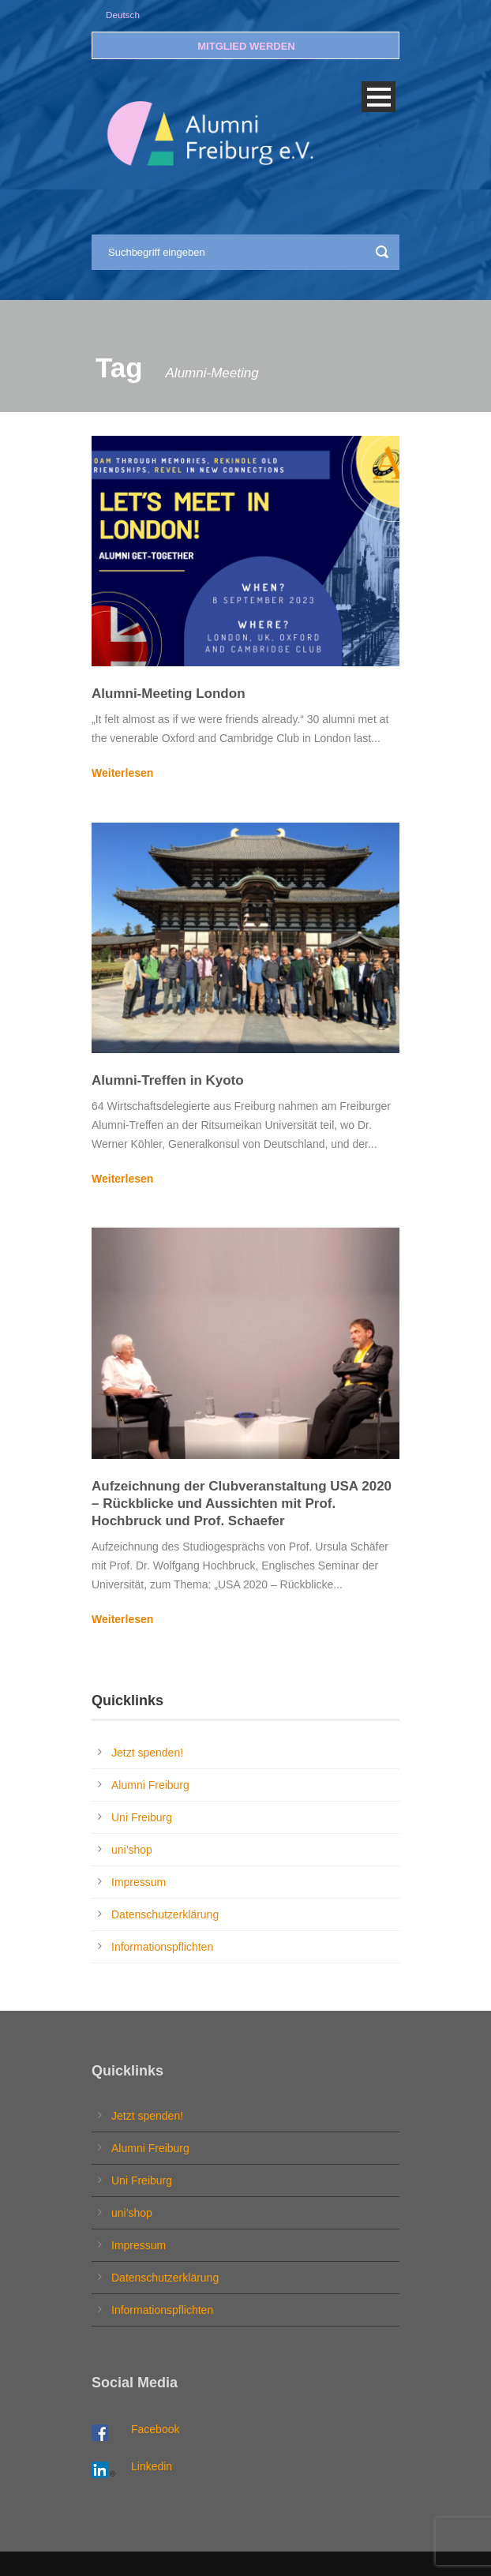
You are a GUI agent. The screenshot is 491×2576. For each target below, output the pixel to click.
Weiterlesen (122, 773)
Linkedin (151, 2466)
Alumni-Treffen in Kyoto (168, 1080)
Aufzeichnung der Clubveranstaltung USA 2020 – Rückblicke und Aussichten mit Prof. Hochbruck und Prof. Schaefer (242, 1503)
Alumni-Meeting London (169, 693)
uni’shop (131, 1849)
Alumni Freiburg (150, 1785)
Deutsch (123, 14)
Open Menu (378, 96)
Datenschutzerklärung (165, 1914)
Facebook (155, 2429)
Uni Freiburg (141, 1817)
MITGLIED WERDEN (246, 46)
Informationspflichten (162, 1946)
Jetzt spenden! (147, 1752)
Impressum (138, 1882)
